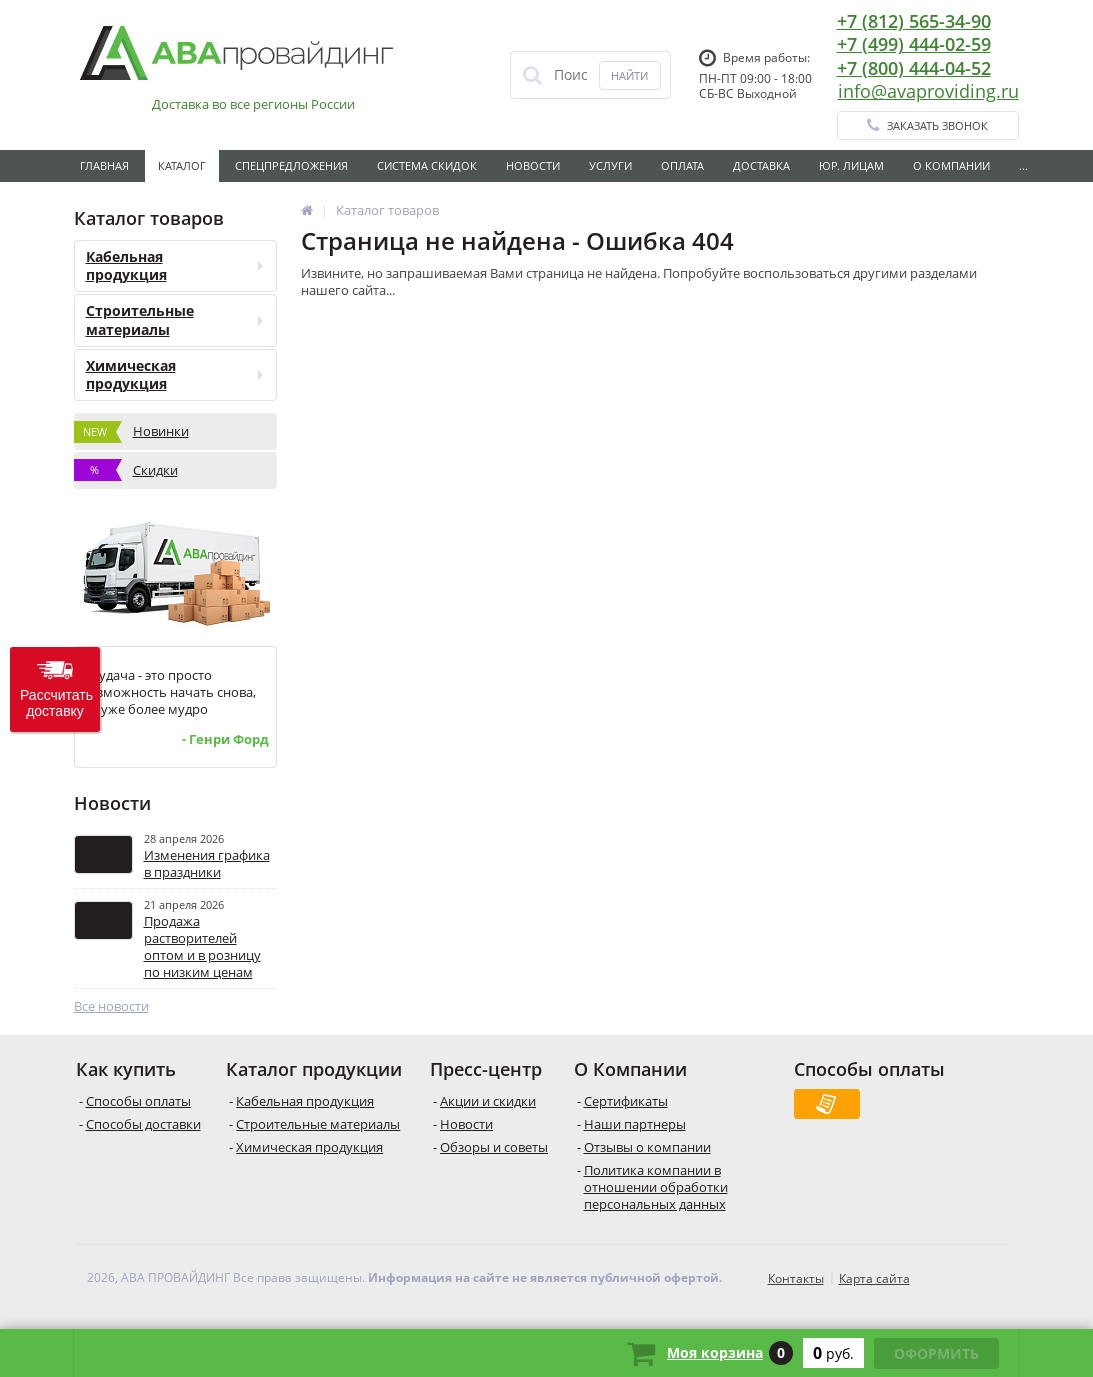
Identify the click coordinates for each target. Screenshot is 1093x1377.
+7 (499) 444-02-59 (914, 44)
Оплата (682, 165)
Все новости (111, 1006)
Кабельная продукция (174, 265)
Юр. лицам (851, 165)
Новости (533, 165)
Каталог (182, 165)
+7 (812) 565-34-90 (914, 21)
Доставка (761, 165)
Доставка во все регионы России (253, 104)
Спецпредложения (291, 165)
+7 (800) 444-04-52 (914, 68)
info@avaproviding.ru (928, 91)
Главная (104, 165)
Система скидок (427, 165)
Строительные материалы (174, 319)
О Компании (951, 165)
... (1023, 165)
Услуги (610, 165)
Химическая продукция (174, 374)
